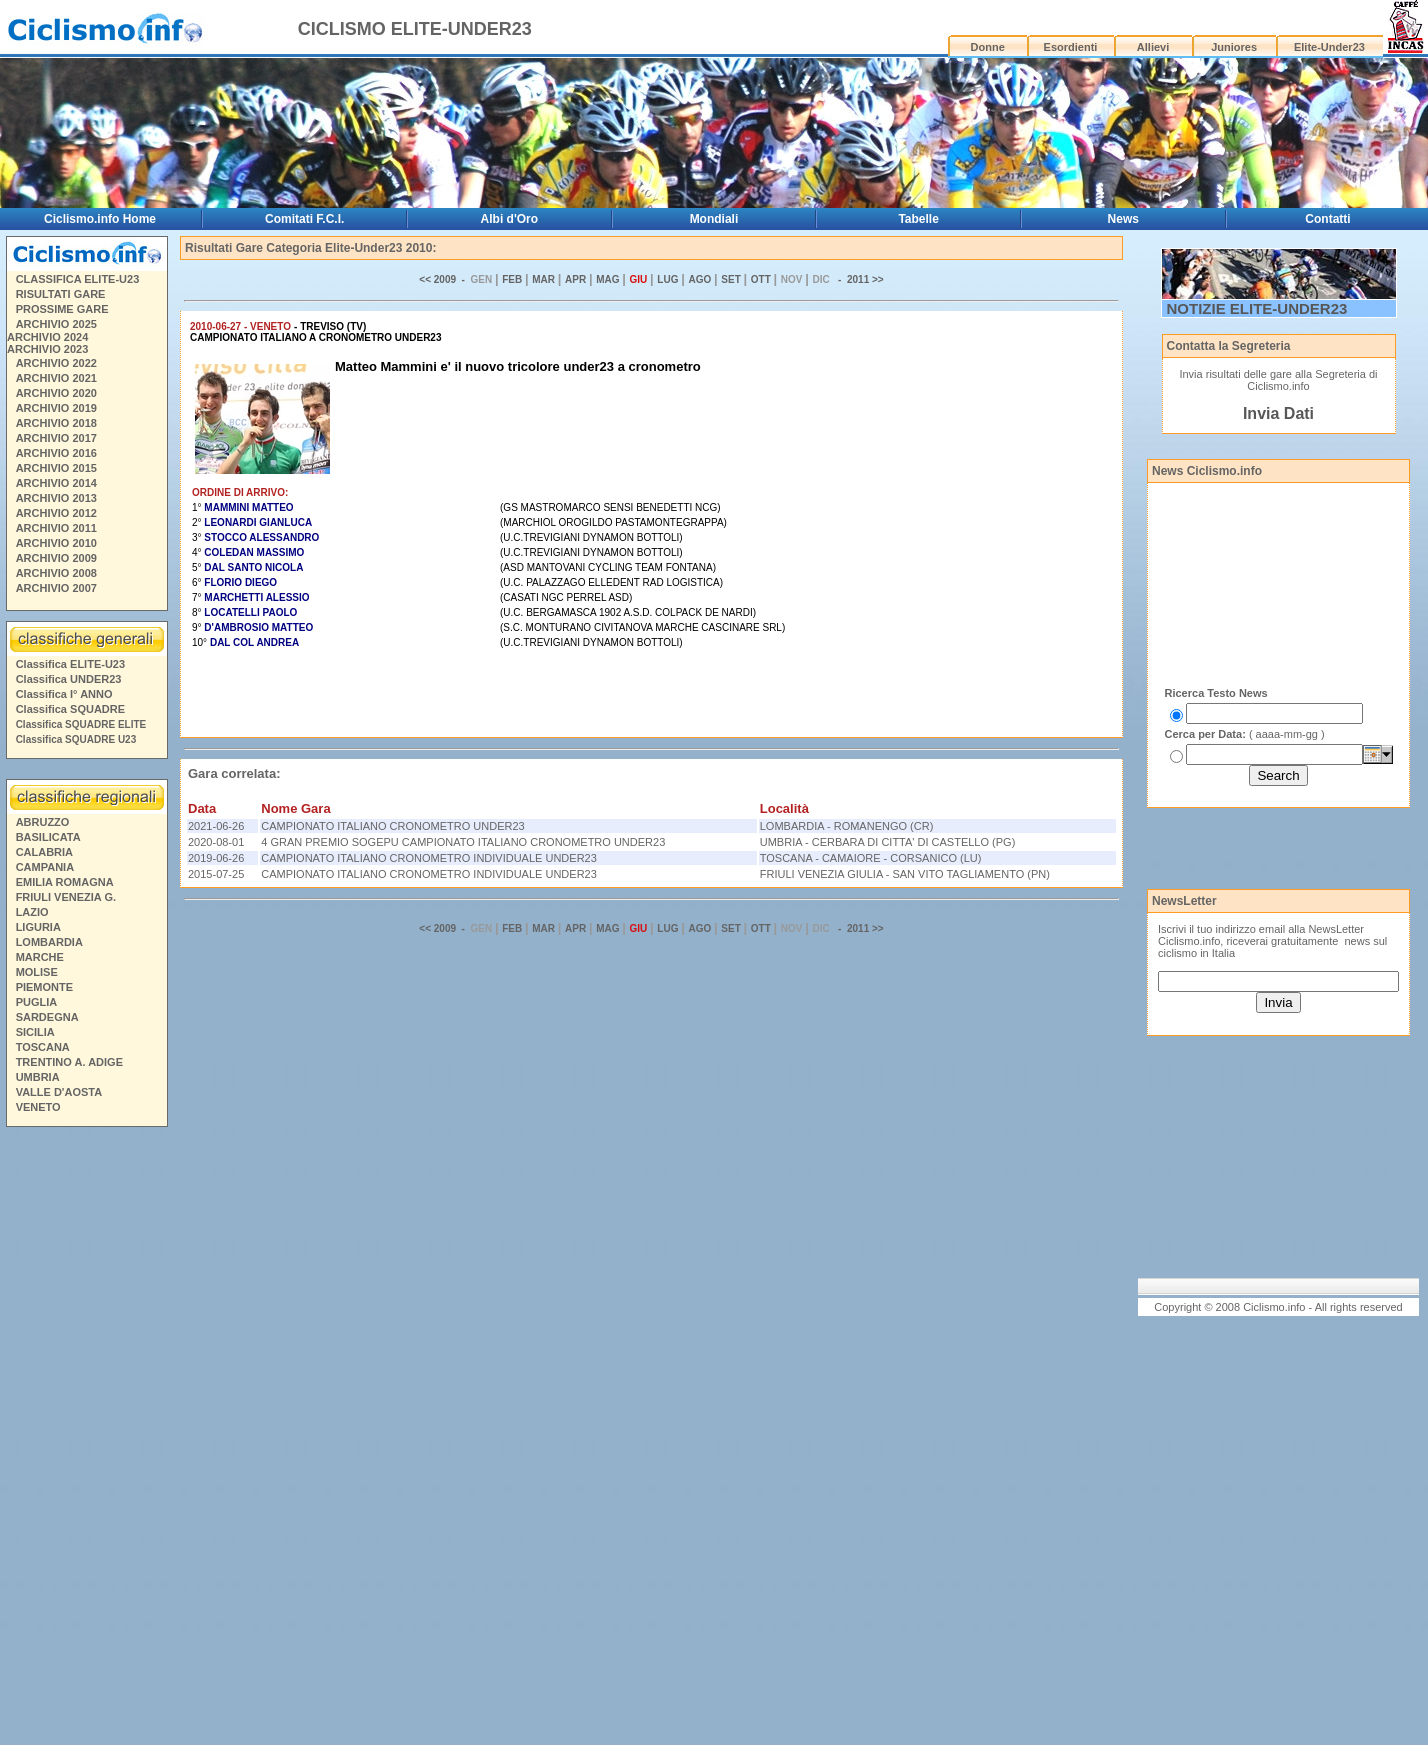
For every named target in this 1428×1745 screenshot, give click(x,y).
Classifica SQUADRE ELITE (81, 724)
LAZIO (32, 912)
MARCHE (40, 957)
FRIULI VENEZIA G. (66, 897)
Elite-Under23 (1329, 47)
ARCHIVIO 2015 (56, 468)
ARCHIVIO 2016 (56, 453)
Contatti (1327, 219)
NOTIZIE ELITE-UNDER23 (1257, 308)
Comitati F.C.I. (304, 219)
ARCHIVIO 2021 (56, 378)
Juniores (1234, 47)
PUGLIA (37, 1002)
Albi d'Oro (510, 219)
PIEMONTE (44, 987)
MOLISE (37, 972)
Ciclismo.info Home (100, 219)
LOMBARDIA (49, 942)
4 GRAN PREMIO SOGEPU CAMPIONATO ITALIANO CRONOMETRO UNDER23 (463, 842)
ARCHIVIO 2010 (56, 543)
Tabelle (918, 219)
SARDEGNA (47, 1017)
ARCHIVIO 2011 (56, 528)
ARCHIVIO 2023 (47, 349)
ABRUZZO (43, 822)
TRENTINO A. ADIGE (69, 1062)
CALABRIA (44, 852)
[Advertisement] (86, 1439)
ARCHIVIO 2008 (56, 573)
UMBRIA (38, 1077)
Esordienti (1071, 47)
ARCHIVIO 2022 (56, 363)
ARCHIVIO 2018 (56, 423)
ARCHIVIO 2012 (56, 513)
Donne (988, 47)
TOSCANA (43, 1047)
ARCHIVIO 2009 (56, 558)
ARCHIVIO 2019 (56, 408)
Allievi (1153, 47)
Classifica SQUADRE (70, 709)
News (1123, 219)
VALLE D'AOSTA (59, 1092)
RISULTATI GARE (61, 294)
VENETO (38, 1107)
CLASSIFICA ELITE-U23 (78, 279)
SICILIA (35, 1032)
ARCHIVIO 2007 (56, 588)
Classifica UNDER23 (69, 679)
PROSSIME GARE (62, 309)
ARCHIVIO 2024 (47, 337)
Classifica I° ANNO (64, 694)
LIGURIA (38, 927)
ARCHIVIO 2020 (56, 393)
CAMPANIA (45, 867)
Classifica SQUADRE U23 (76, 739)
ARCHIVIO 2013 (56, 498)
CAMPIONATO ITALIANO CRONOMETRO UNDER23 (392, 826)
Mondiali (714, 219)
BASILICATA (48, 837)
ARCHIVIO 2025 (56, 324)
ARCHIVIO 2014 (56, 483)
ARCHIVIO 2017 (56, 438)
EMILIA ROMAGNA (65, 882)
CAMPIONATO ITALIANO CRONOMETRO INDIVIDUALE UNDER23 (429, 858)
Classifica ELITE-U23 (70, 664)
